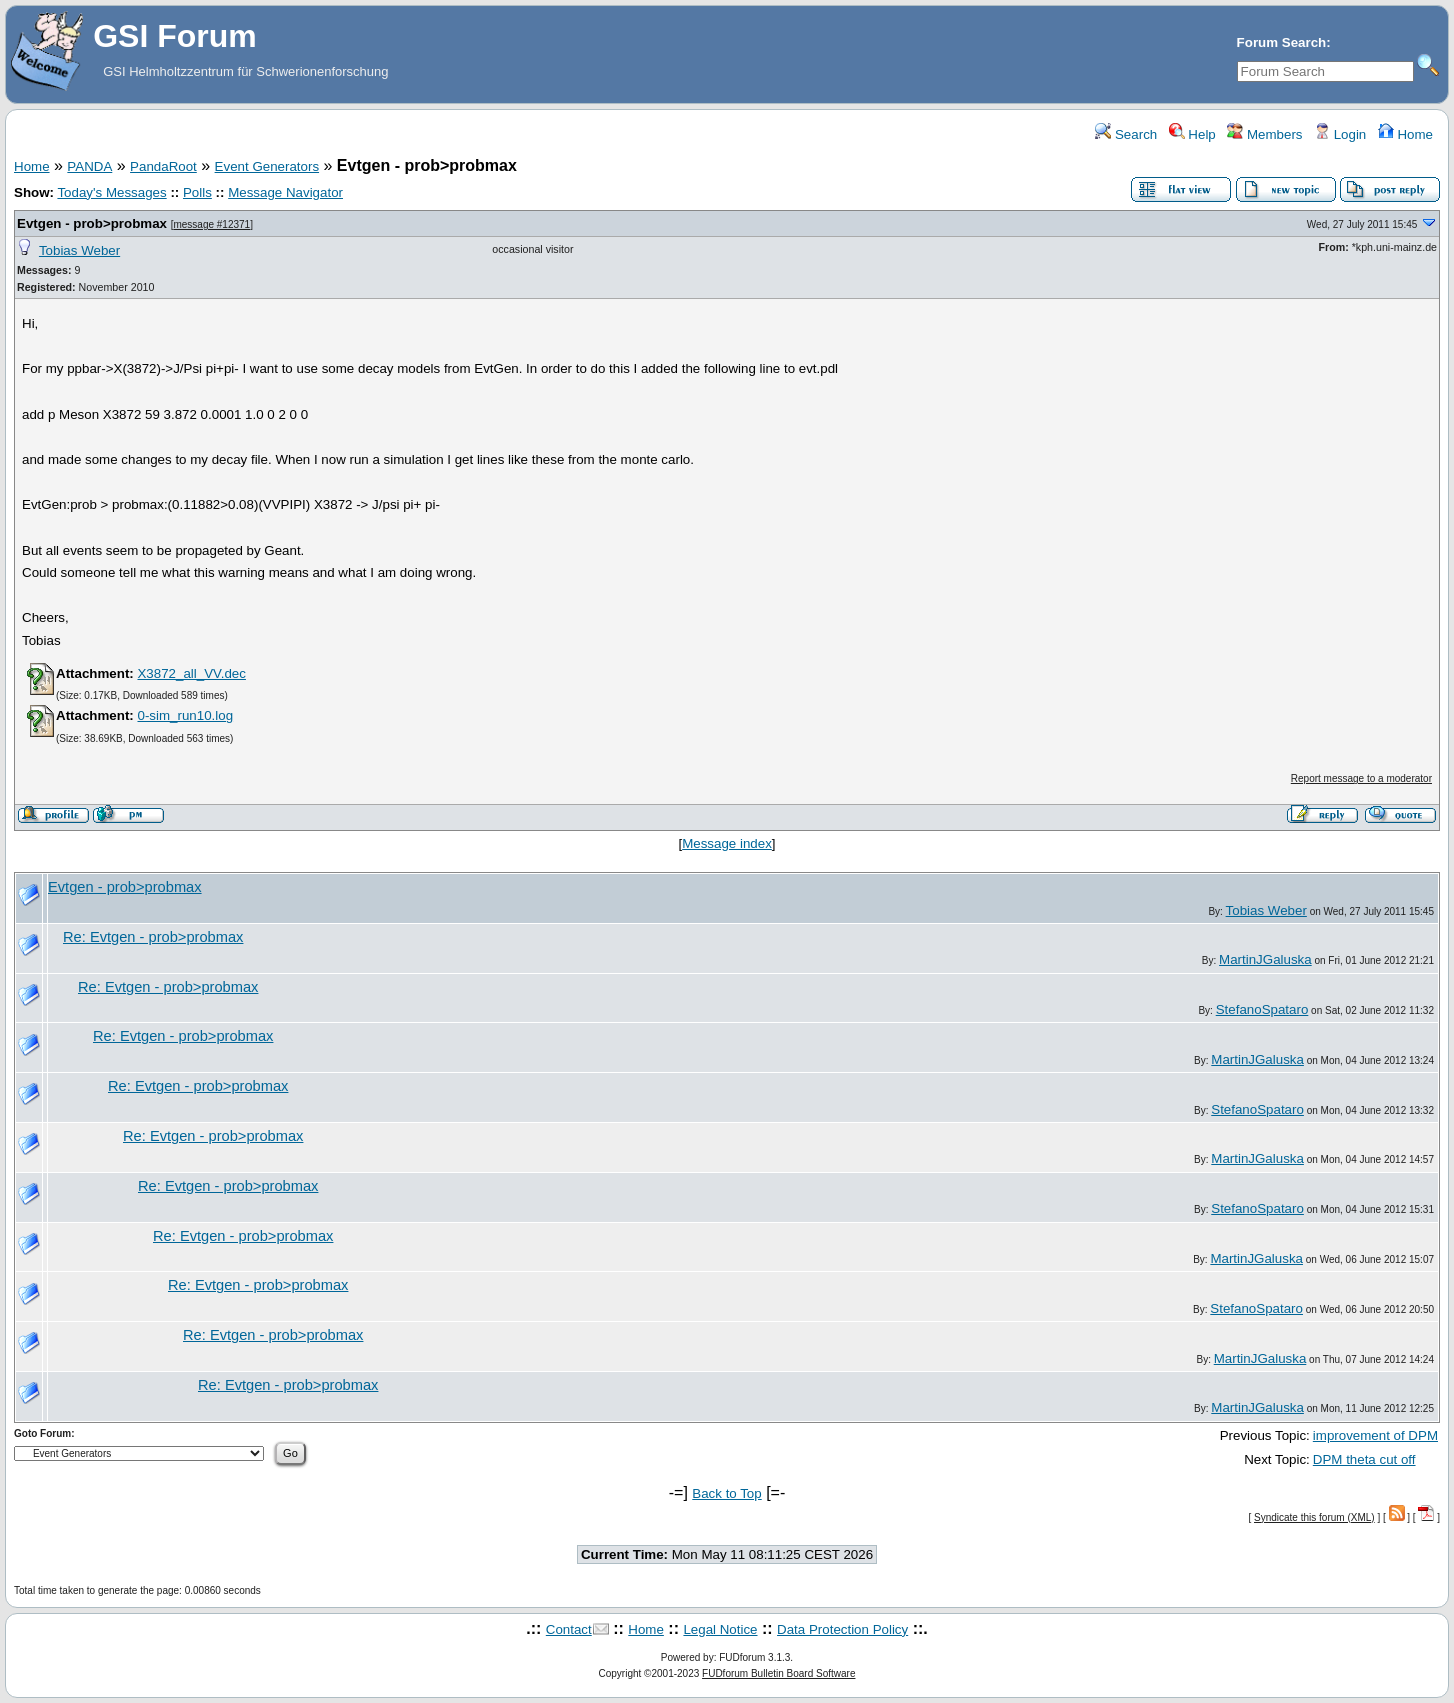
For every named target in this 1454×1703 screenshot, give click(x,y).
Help (1192, 134)
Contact (569, 1629)
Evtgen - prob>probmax (92, 223)
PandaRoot (163, 166)
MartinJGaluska (1265, 959)
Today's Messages (111, 192)
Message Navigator (285, 192)
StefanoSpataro (1262, 1009)
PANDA (89, 166)
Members (1264, 134)
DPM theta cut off (1364, 1459)
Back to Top (726, 1493)
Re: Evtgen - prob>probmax (153, 937)
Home (1405, 134)
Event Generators (267, 166)
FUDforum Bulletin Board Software (778, 1673)
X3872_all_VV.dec (191, 673)
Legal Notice (720, 1629)
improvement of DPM (1375, 1435)
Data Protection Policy (842, 1629)
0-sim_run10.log (185, 715)
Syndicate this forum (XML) (1314, 1517)
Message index (727, 843)
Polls (197, 192)
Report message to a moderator (1361, 778)
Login (1340, 134)
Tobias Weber (79, 250)
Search (1126, 134)
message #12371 (211, 224)
